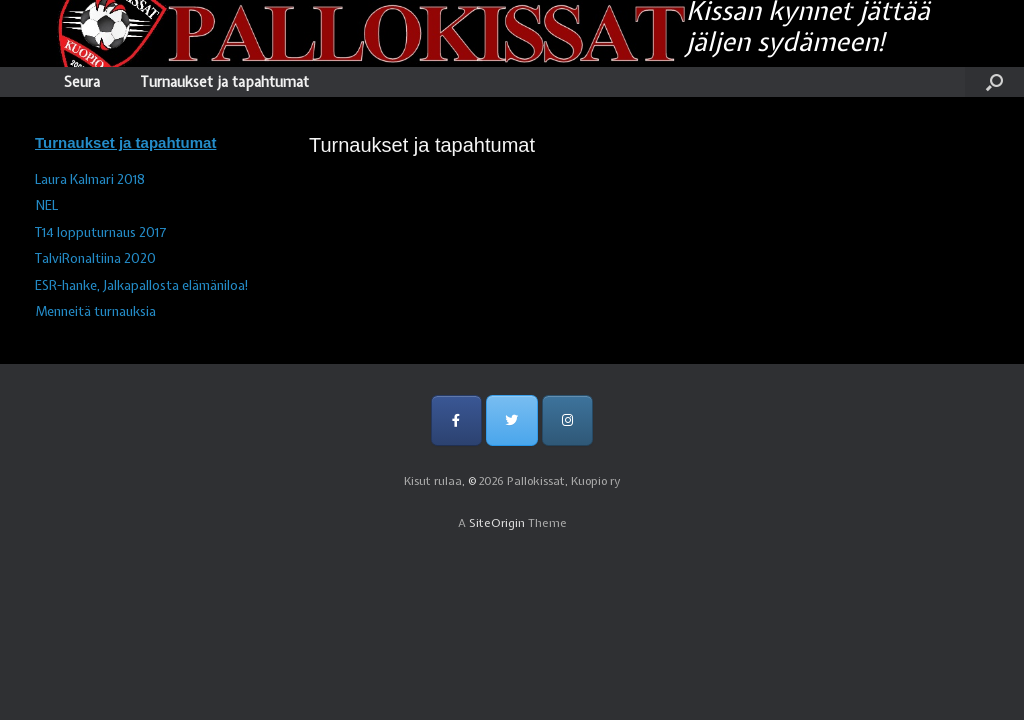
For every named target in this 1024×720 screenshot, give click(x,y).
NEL (46, 205)
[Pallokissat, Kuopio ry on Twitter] (511, 420)
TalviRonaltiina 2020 (95, 258)
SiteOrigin (497, 523)
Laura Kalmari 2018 (90, 179)
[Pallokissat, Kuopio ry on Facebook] (456, 420)
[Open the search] (994, 82)
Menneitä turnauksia (95, 311)
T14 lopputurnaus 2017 (101, 232)
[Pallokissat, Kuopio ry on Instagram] (567, 420)
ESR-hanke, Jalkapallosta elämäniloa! (142, 285)
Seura (82, 82)
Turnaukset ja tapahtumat (224, 82)
